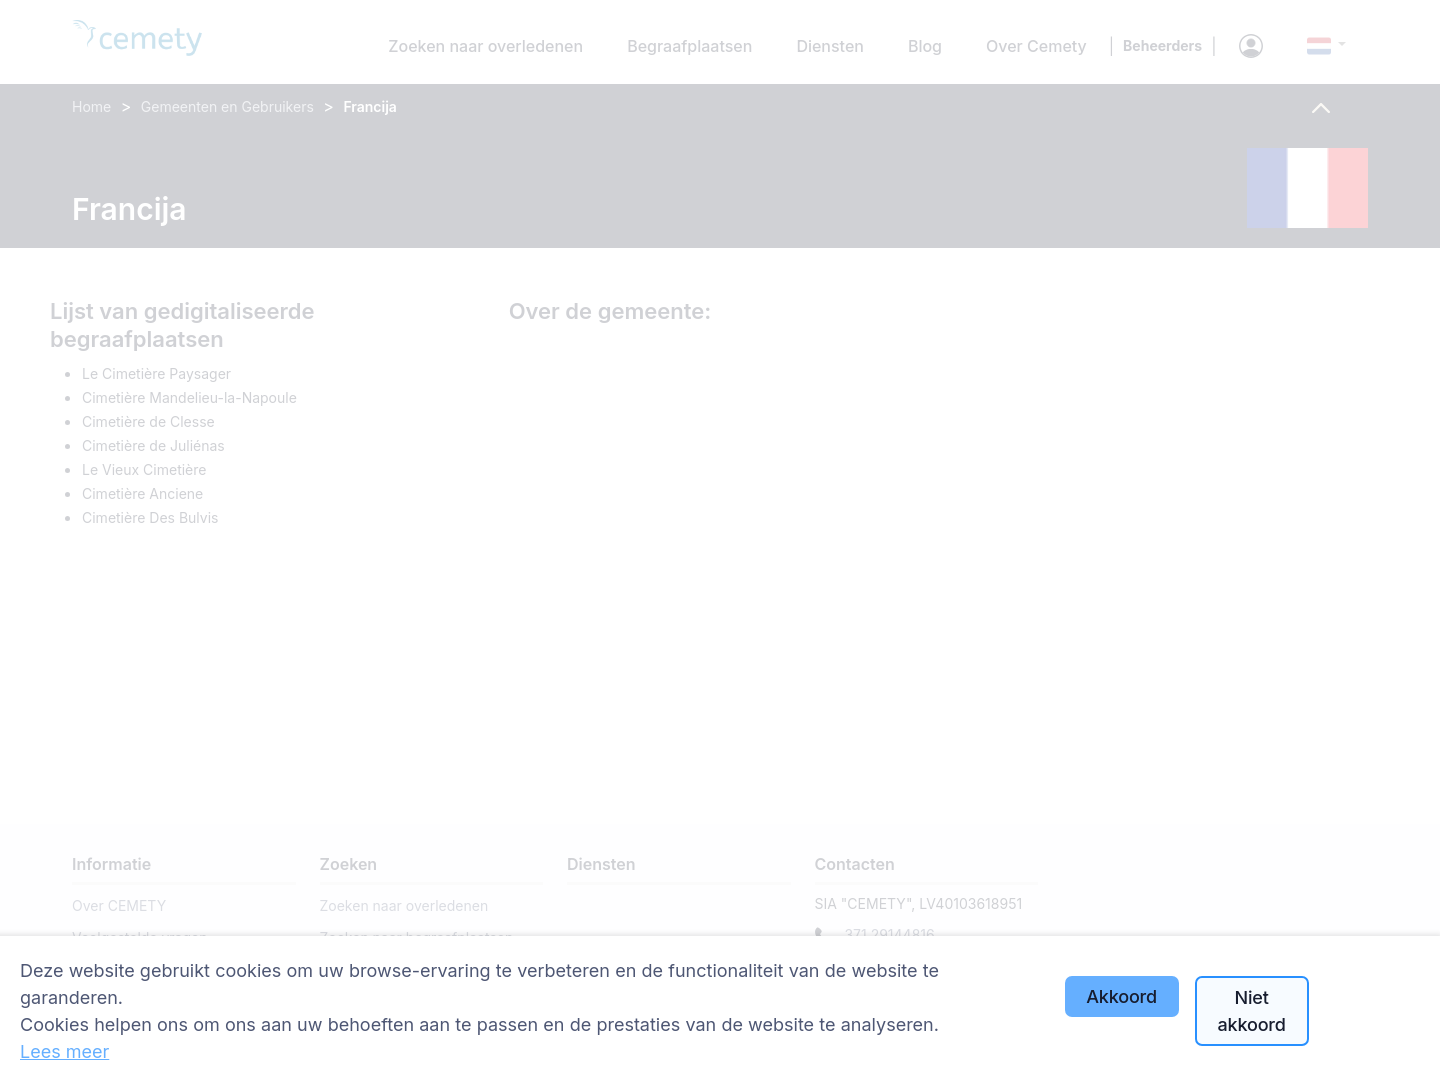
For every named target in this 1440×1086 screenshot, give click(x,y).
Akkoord (1121, 996)
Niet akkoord (1252, 1011)
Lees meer (64, 1051)
